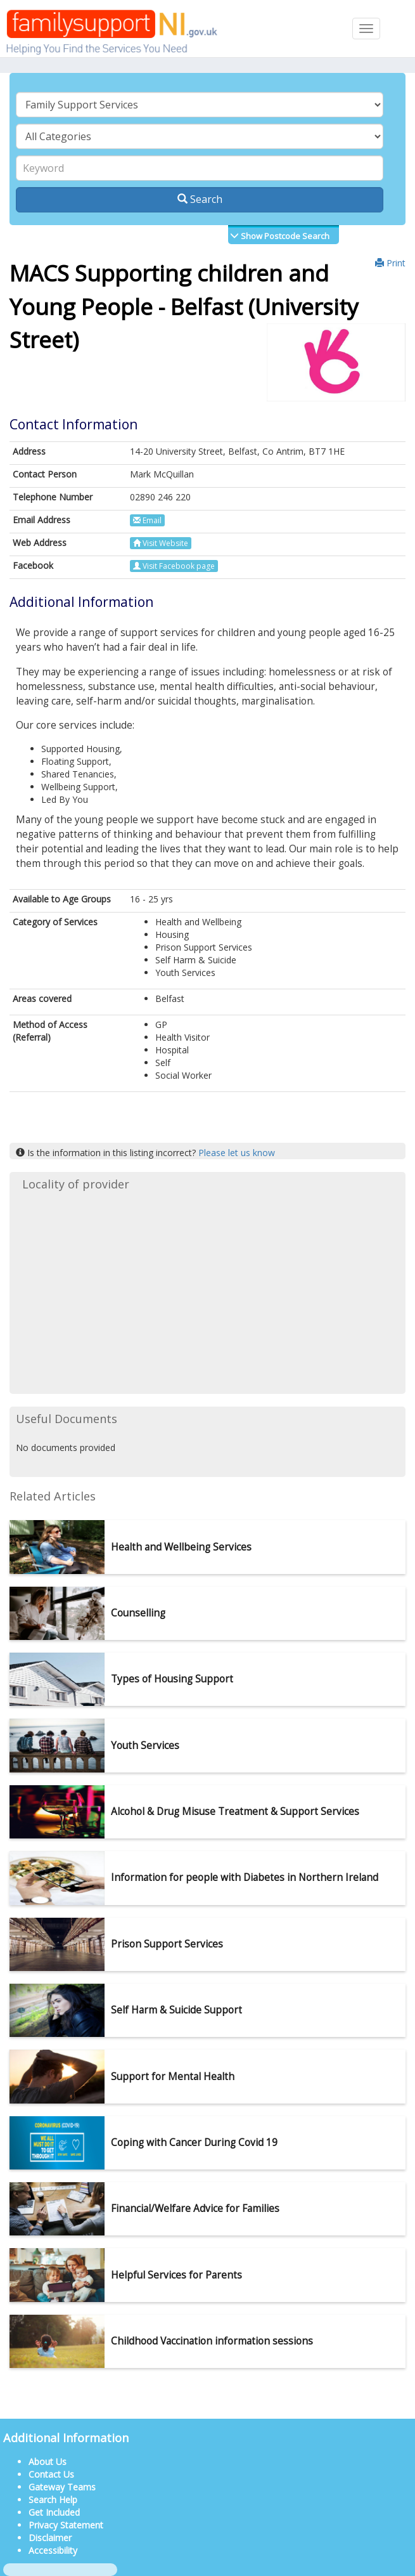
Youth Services (145, 1745)
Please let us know (236, 1153)
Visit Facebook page (174, 566)
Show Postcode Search (284, 236)
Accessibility (53, 2550)
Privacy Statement (66, 2525)
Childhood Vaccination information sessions (212, 2341)
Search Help (53, 2500)
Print (390, 263)
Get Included (54, 2512)
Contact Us (51, 2474)
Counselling (138, 1613)
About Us (48, 2462)
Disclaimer (50, 2538)
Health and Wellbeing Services (181, 1547)
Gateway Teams (62, 2487)
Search (199, 199)
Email (147, 520)
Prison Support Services (167, 1944)
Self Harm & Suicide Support (176, 2010)
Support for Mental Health (172, 2076)
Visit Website (160, 543)
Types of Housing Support (172, 1679)
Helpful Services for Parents (176, 2275)
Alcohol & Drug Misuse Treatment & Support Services (235, 1811)
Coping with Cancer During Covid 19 (194, 2142)
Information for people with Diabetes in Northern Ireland (244, 1877)
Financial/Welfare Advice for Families (195, 2208)
